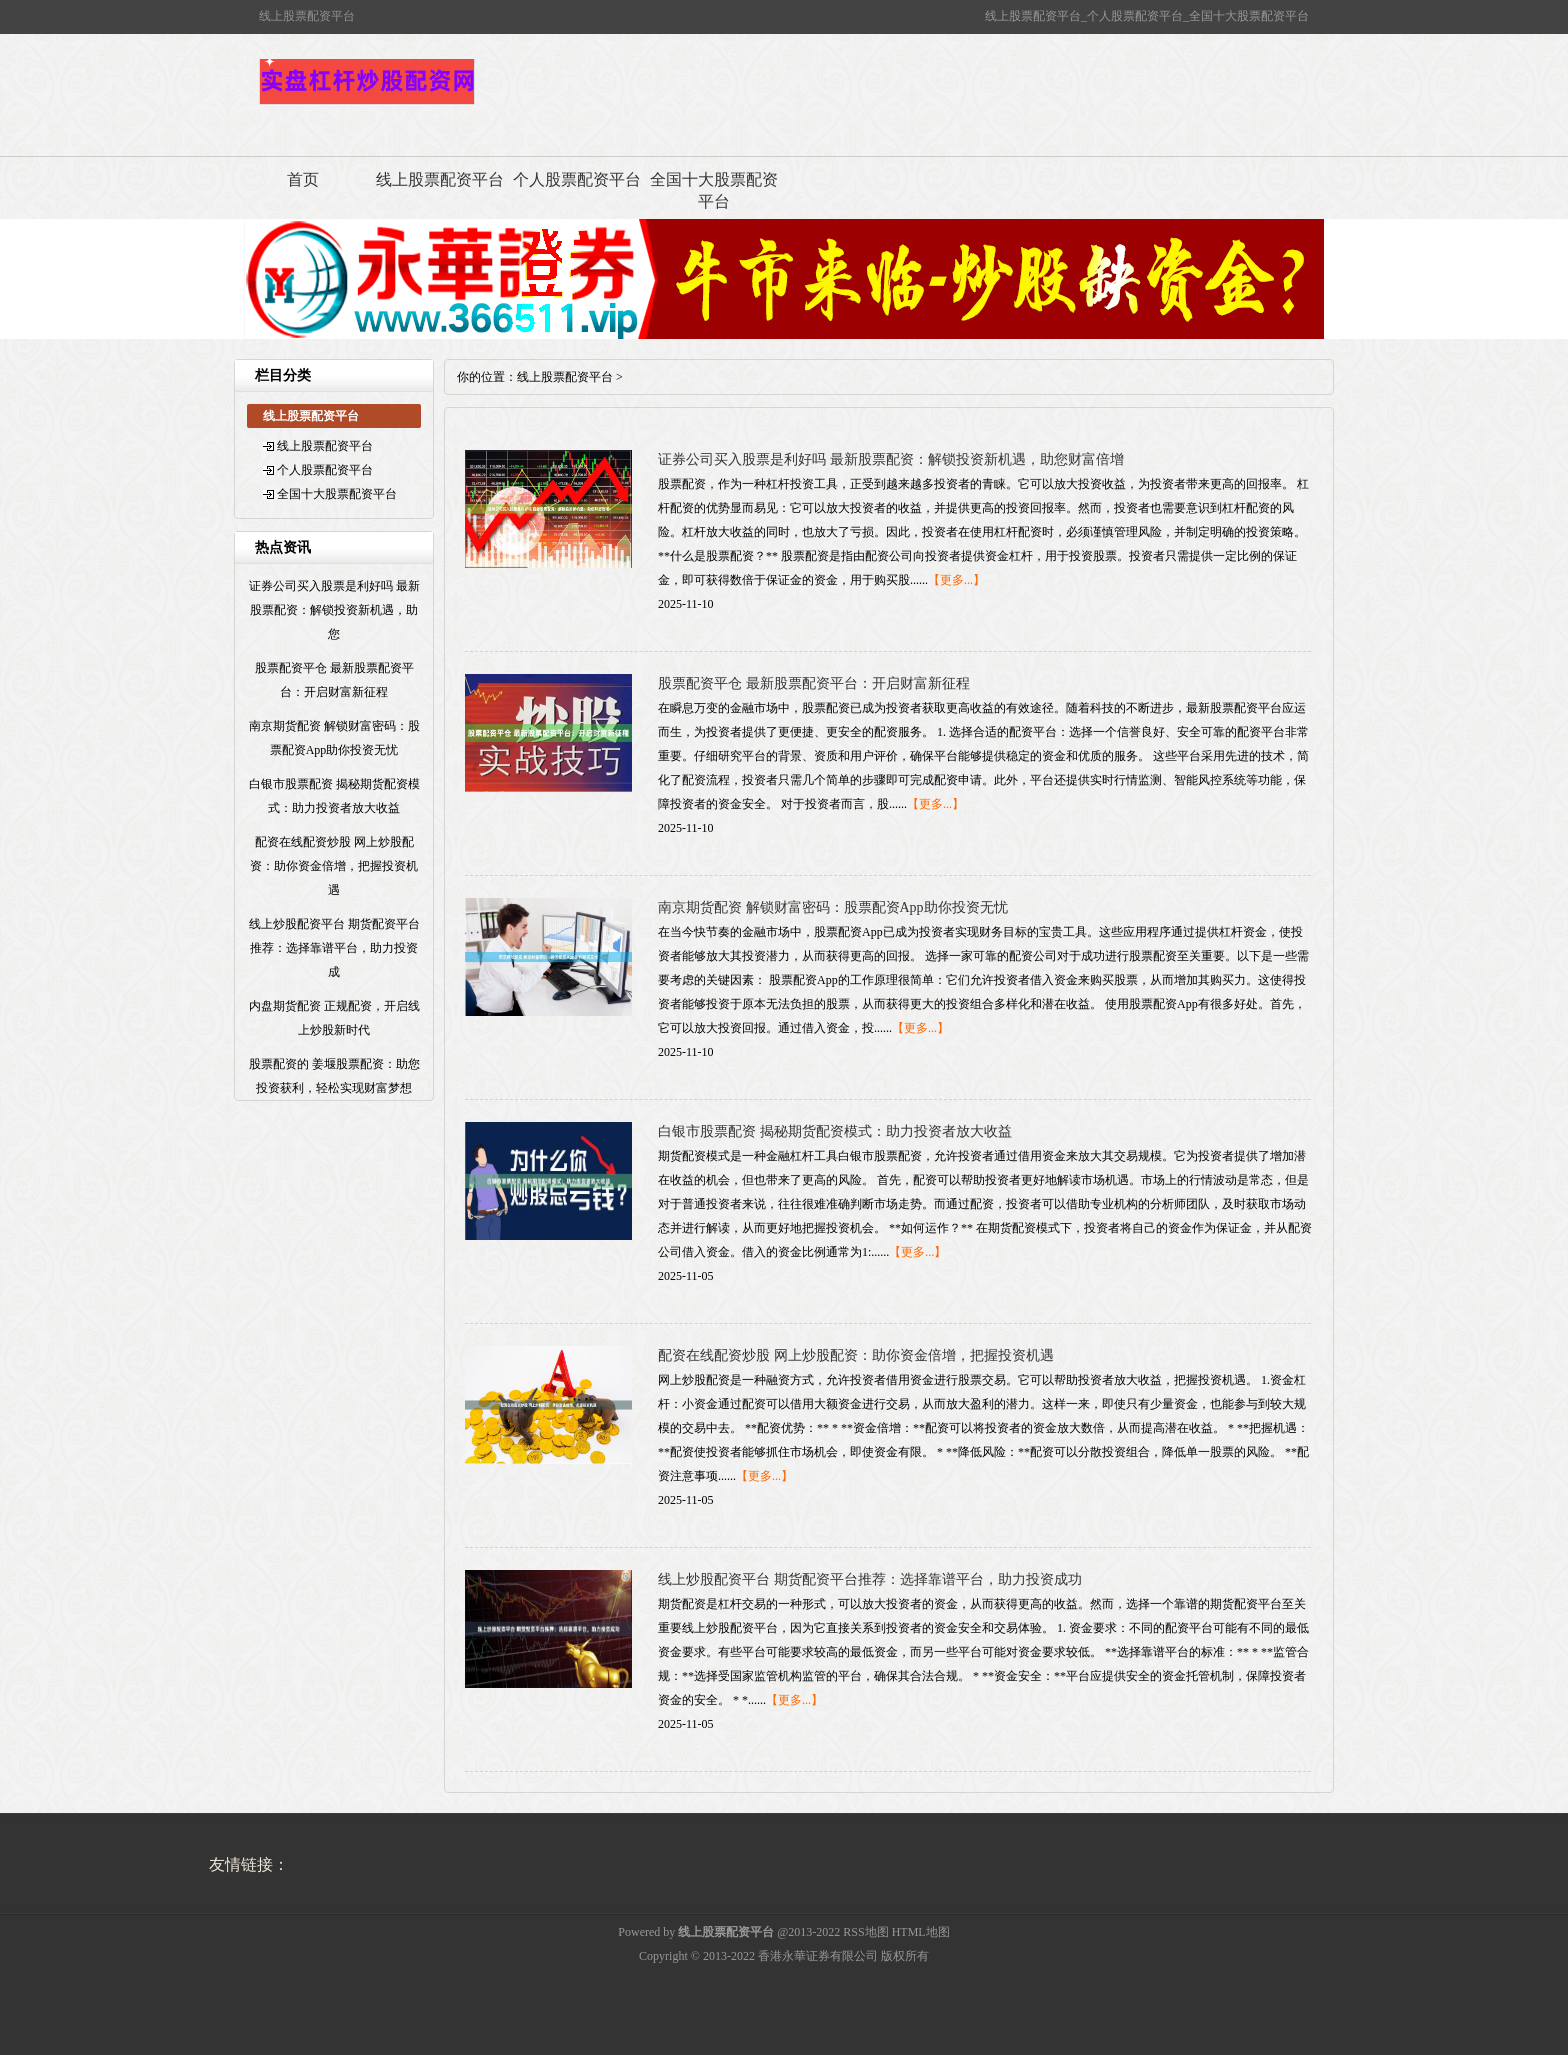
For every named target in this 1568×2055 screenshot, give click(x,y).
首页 (303, 179)
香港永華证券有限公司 (818, 1956)
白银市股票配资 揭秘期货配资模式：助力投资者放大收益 (835, 1131)
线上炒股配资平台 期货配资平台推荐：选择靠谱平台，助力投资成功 (870, 1579)
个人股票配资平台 (577, 179)
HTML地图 (921, 1932)
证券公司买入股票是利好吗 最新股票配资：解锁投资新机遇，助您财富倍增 (891, 459)
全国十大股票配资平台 (714, 190)
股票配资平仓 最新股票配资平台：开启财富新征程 (814, 683)
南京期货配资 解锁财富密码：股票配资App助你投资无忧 (833, 907)
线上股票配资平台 (440, 179)
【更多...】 (956, 580)
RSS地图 (865, 1932)
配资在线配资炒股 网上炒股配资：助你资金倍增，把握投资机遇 (856, 1355)
